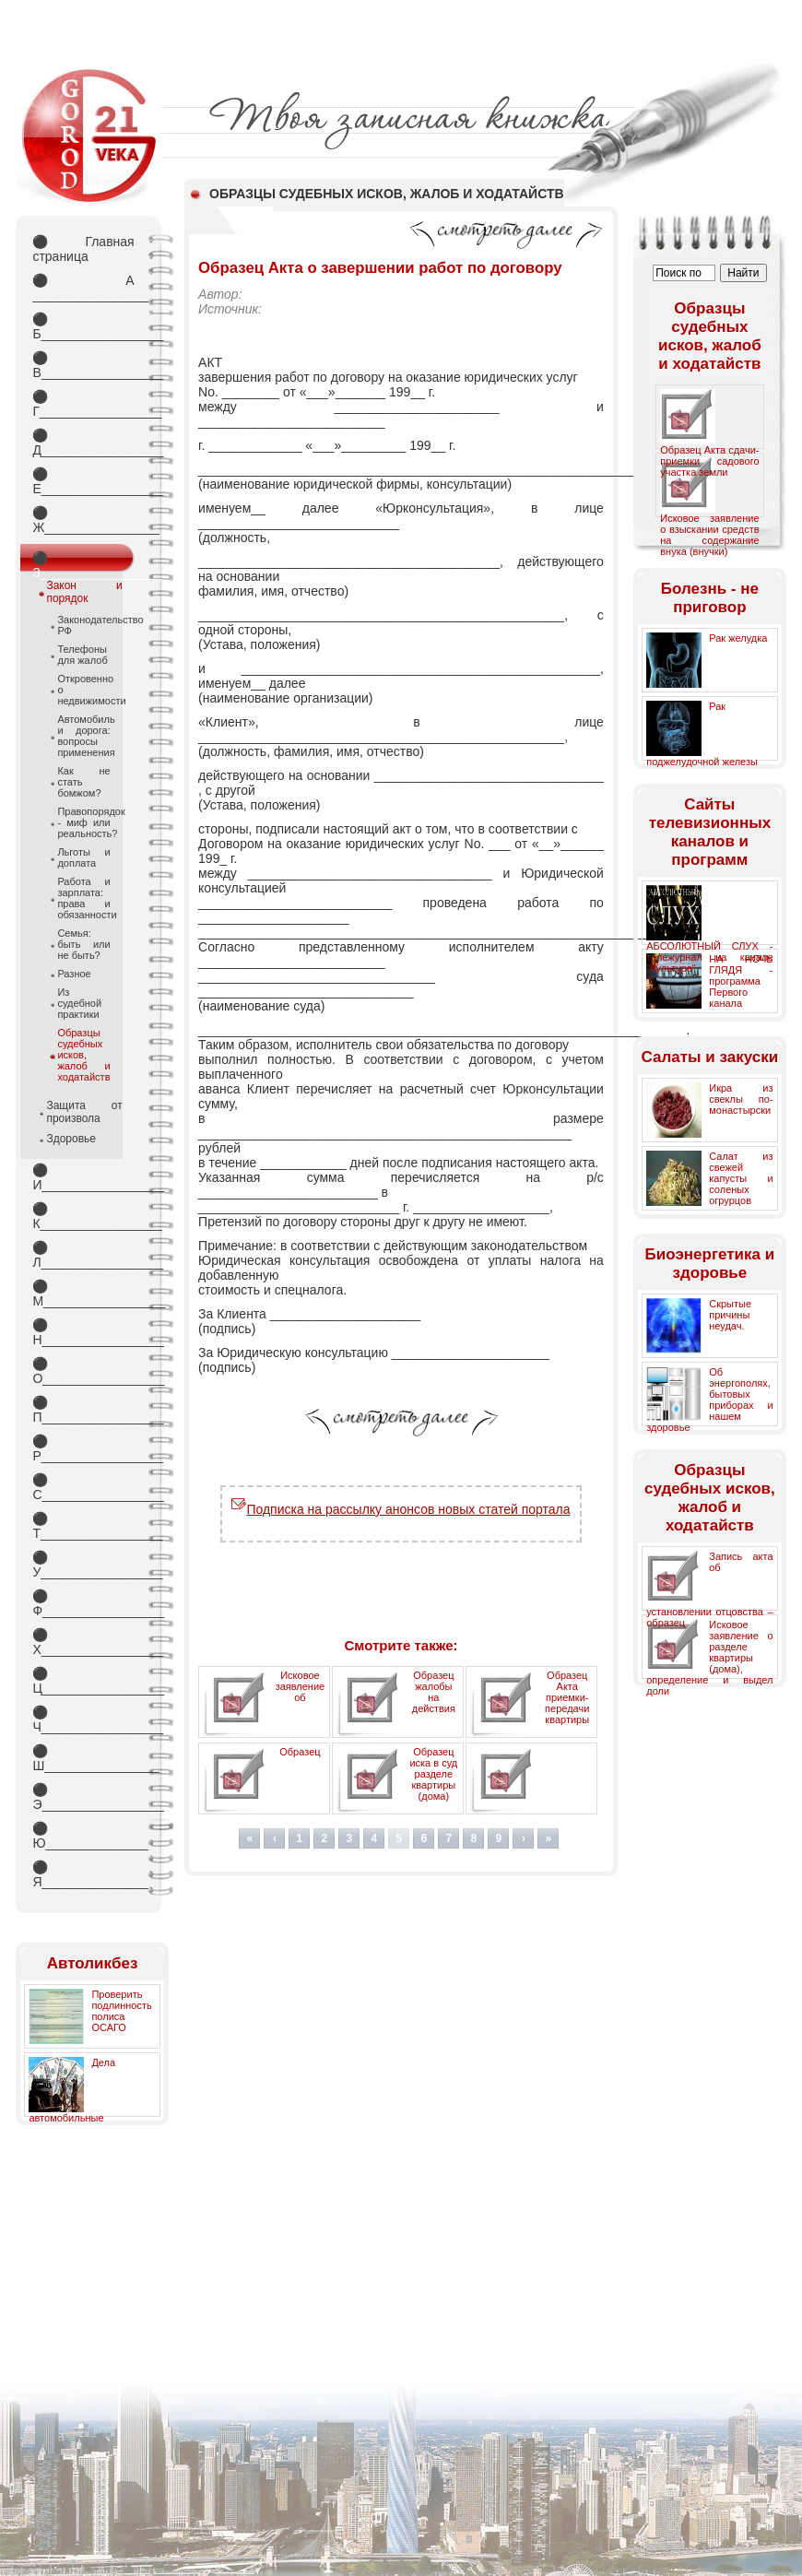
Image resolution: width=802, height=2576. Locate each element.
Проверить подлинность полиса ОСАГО (121, 2011)
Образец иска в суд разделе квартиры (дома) (433, 1774)
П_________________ (83, 1409)
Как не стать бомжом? (83, 781)
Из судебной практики (79, 1003)
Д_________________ (83, 442)
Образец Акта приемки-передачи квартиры (567, 1697)
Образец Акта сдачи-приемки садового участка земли (709, 461)
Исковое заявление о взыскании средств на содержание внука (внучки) (709, 535)
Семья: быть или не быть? (83, 944)
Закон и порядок (84, 592)
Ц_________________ (83, 1681)
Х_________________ (83, 1642)
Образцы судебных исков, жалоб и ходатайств (83, 1054)
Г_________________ (83, 404)
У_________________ (83, 1564)
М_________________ (83, 1293)
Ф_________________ (83, 1603)
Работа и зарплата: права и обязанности (83, 898)
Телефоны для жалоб (82, 655)
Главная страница (83, 249)
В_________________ (83, 365)
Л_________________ (83, 1255)
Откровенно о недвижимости (83, 689)
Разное (73, 973)
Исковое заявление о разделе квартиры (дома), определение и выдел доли (709, 1657)
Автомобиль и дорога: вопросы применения (83, 736)
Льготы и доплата (83, 857)
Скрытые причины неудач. (730, 1314)
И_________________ (83, 1177)
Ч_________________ (83, 1719)
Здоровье (71, 1138)
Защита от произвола (84, 1112)
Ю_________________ (83, 1835)
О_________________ (83, 1371)
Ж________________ (83, 520)
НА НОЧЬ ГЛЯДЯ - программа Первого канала (741, 981)
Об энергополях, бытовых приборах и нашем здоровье (709, 1399)
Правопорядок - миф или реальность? (83, 822)
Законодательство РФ (83, 625)
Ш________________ (83, 1758)
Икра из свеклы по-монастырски (741, 1099)
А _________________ (83, 287)
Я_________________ (83, 1874)
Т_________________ (83, 1526)
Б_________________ (83, 326)
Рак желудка (738, 638)
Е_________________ (83, 481)
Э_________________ (83, 1797)
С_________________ (83, 1487)
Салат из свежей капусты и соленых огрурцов (741, 1178)
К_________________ (83, 1216)
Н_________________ (83, 1332)
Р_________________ (83, 1448)
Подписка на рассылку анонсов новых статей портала (400, 1509)
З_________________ (83, 561)
